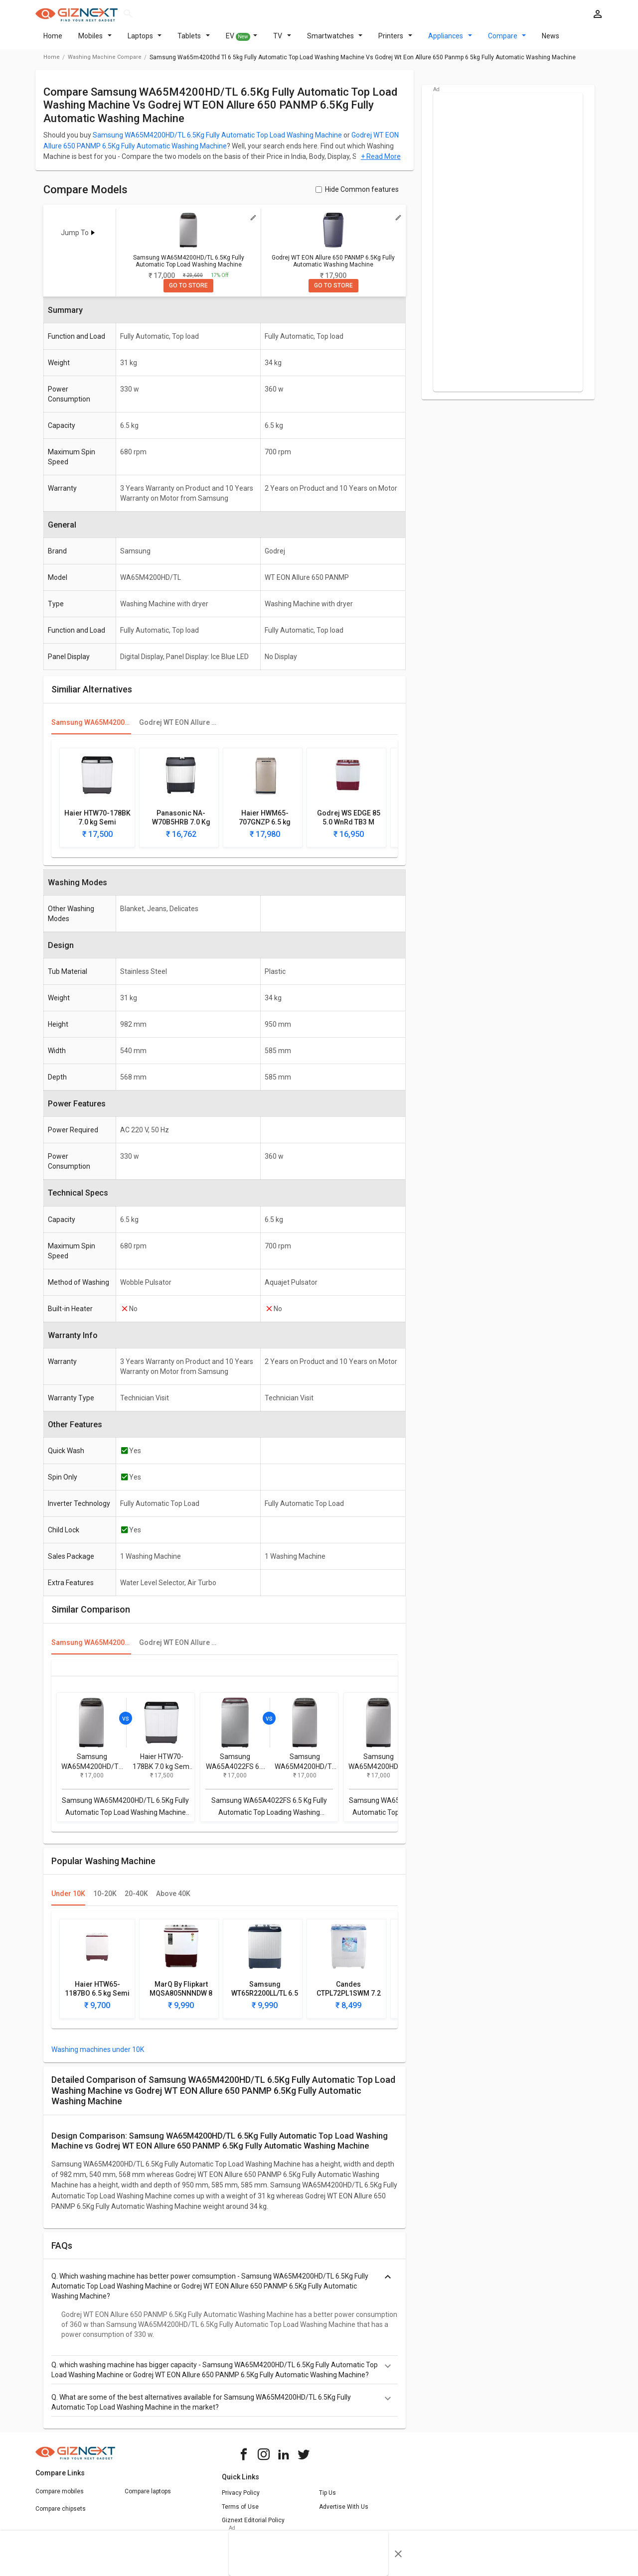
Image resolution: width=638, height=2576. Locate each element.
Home (52, 42)
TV (282, 42)
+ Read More (381, 162)
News (550, 42)
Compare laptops (148, 2497)
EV (242, 42)
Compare (507, 42)
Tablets (193, 42)
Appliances (450, 42)
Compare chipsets (60, 2514)
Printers (395, 42)
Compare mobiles (59, 2497)
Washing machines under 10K (97, 2055)
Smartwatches (335, 42)
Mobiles (95, 42)
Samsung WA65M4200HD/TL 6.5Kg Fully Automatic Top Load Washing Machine (217, 141)
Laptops (145, 42)
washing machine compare (105, 63)
